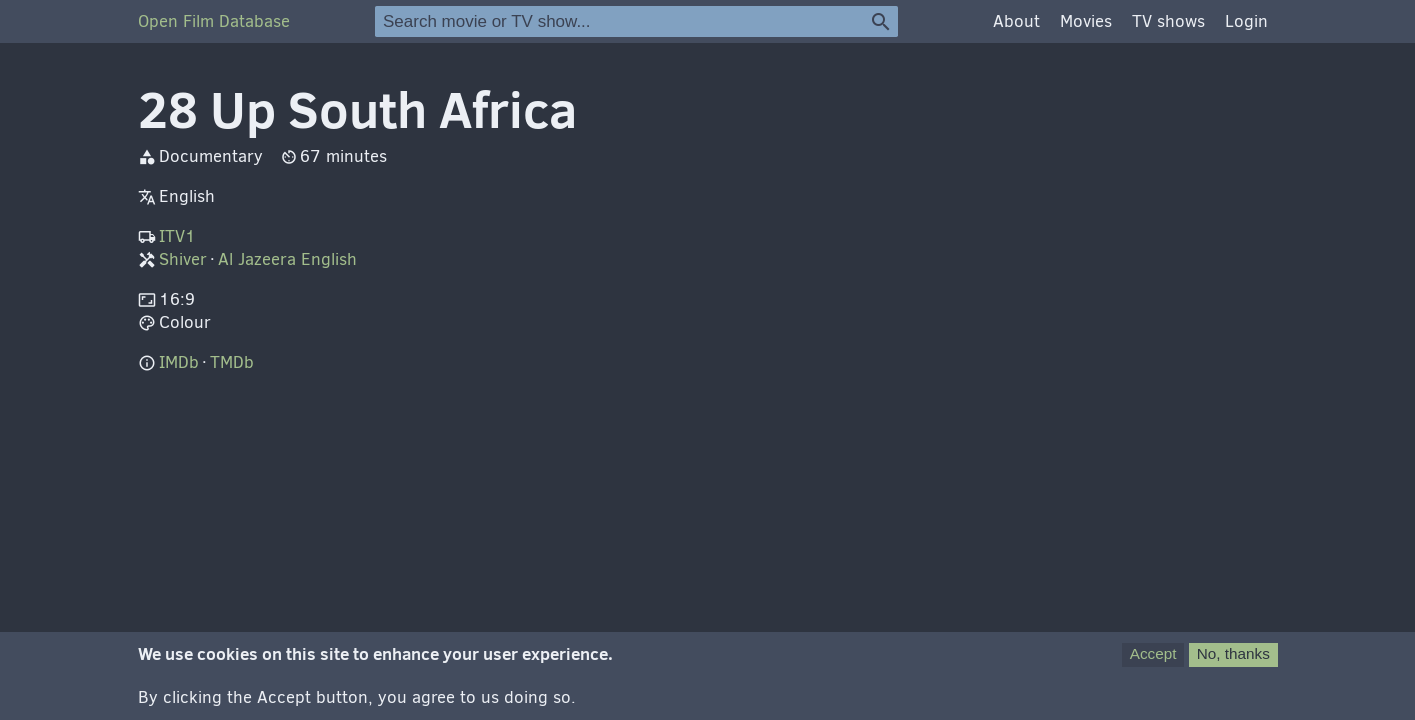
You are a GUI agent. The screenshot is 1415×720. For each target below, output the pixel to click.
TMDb (232, 362)
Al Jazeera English (287, 259)
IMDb (179, 362)
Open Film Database (214, 21)
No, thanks (1233, 660)
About (1016, 21)
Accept (1153, 660)
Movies (1086, 21)
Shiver (183, 259)
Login (1246, 21)
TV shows (1168, 21)
